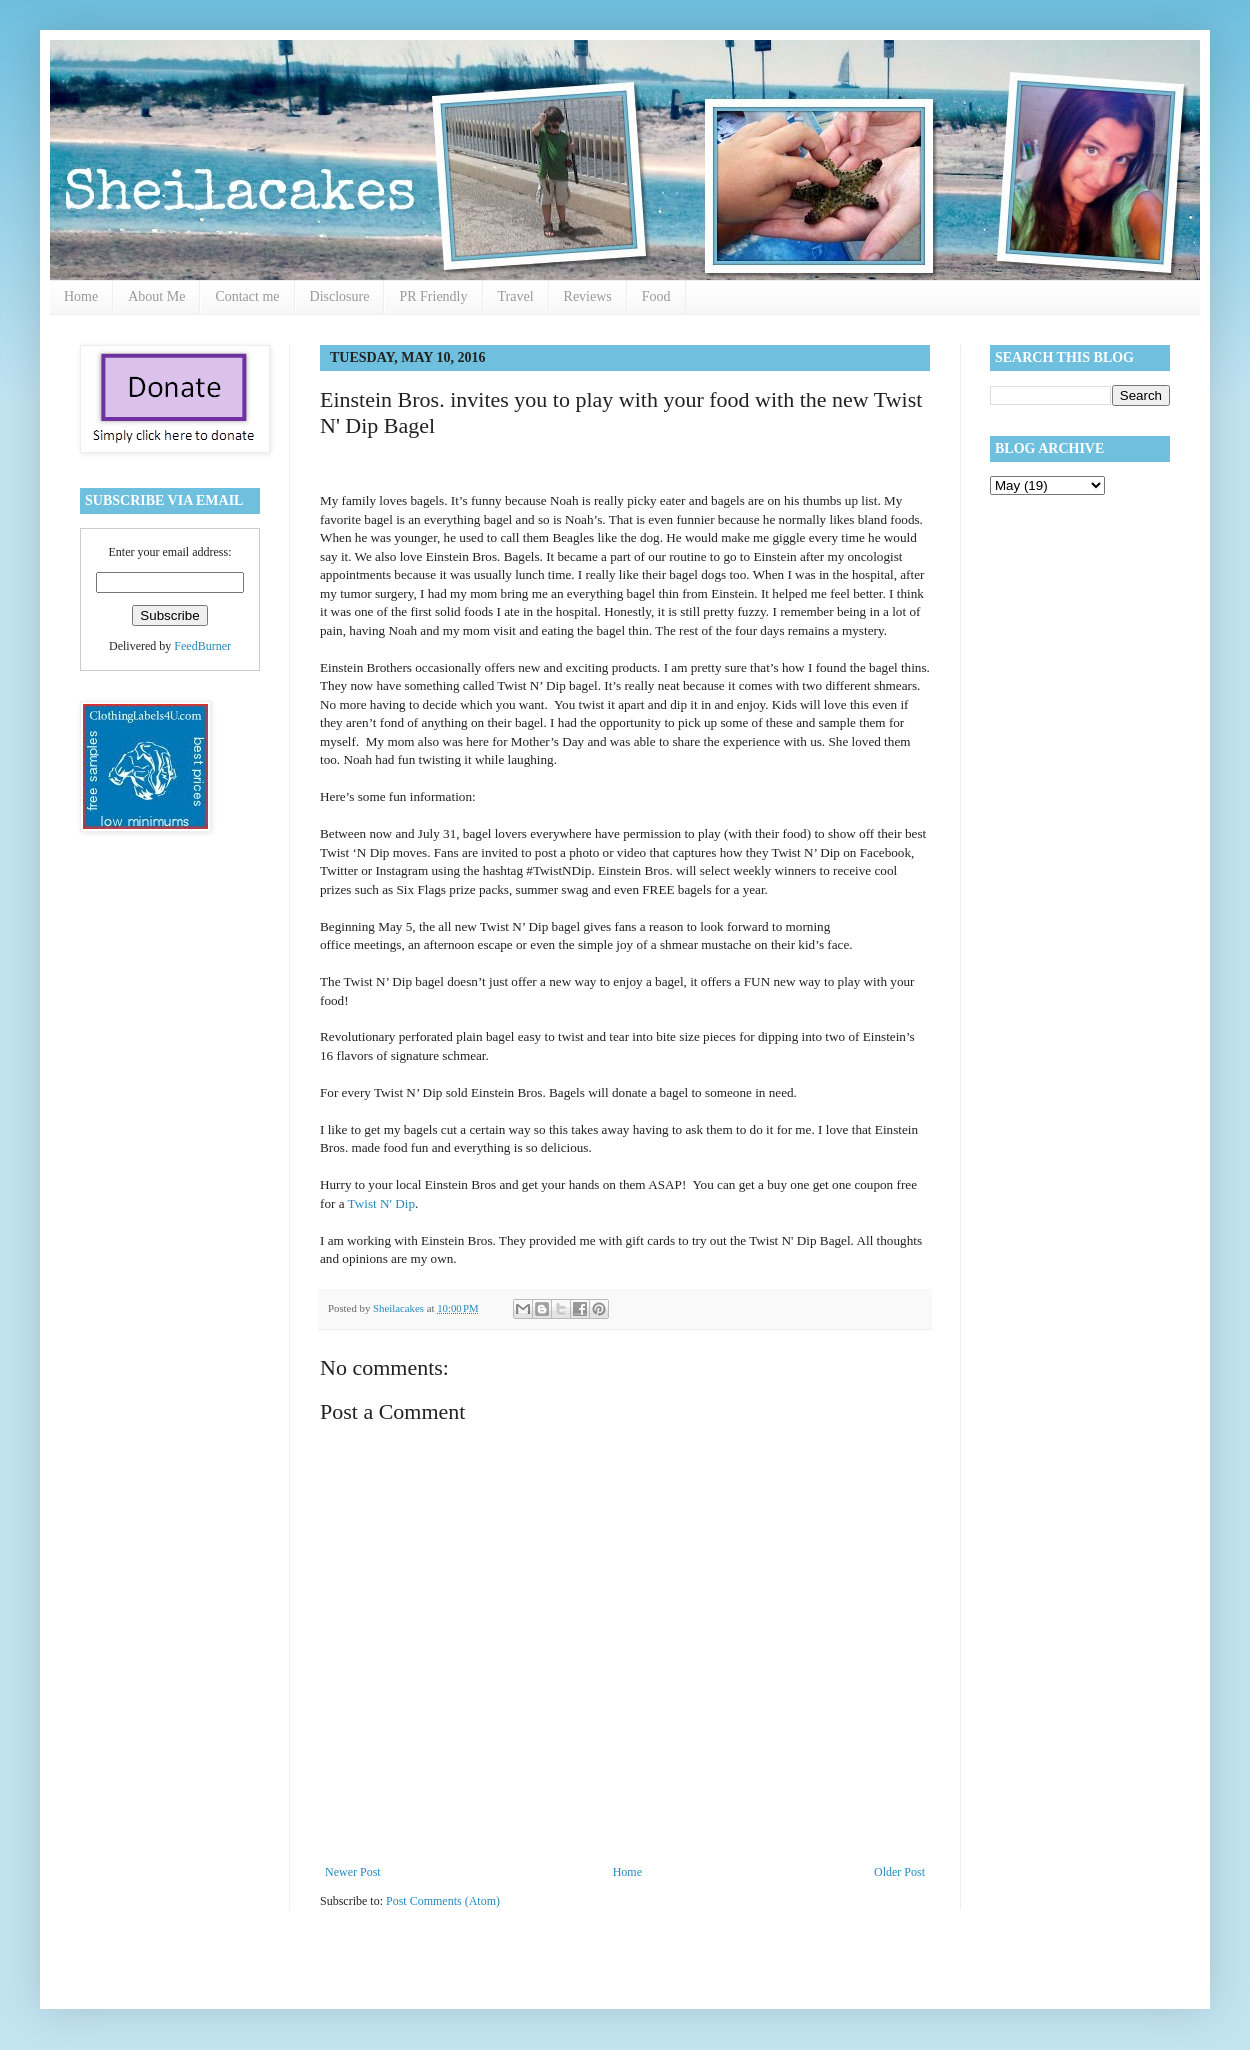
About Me (156, 296)
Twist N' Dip (381, 1203)
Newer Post (353, 1872)
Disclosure (340, 296)
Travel (516, 296)
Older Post (899, 1872)
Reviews (588, 296)
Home (81, 296)
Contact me (247, 296)
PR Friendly (433, 296)
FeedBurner (202, 646)
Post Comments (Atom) (443, 1901)
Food (656, 296)
